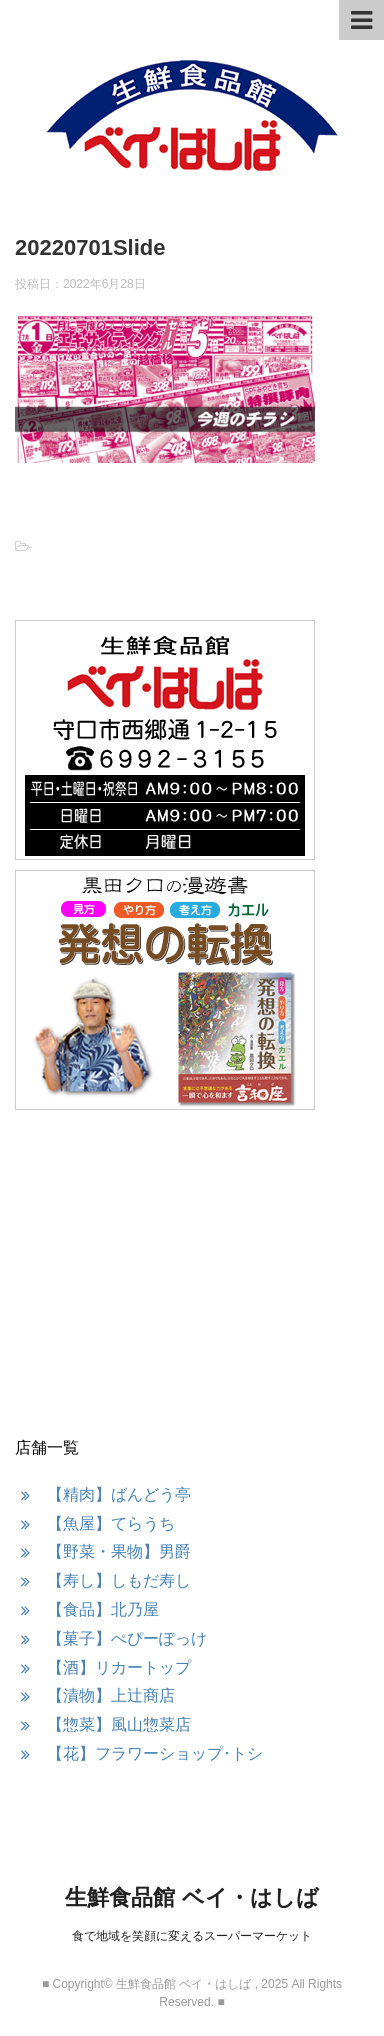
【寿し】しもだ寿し (119, 1580)
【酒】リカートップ (119, 1667)
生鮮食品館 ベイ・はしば (191, 1897)
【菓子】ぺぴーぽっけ (127, 1638)
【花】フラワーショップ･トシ (155, 1753)
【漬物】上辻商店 (111, 1695)
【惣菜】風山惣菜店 (119, 1724)
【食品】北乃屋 (103, 1609)
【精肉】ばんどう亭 (119, 1494)
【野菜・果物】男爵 (119, 1551)
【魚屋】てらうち (111, 1523)
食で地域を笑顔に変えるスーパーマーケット (192, 1936)
